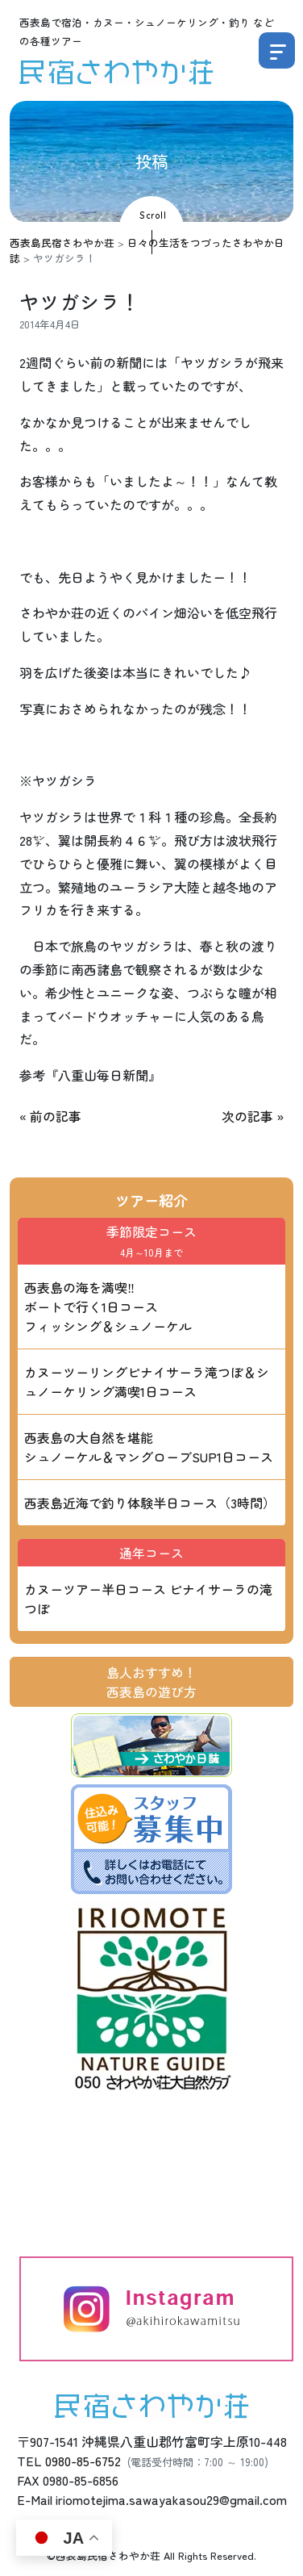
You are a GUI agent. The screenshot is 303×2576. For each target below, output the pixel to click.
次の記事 (247, 1116)
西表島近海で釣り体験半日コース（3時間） (150, 1502)
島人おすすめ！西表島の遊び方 (151, 1681)
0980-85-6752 (83, 2460)
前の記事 (55, 1116)
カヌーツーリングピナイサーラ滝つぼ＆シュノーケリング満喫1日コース (146, 1381)
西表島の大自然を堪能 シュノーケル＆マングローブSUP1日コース (148, 1447)
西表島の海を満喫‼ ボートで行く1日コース (108, 1307)
